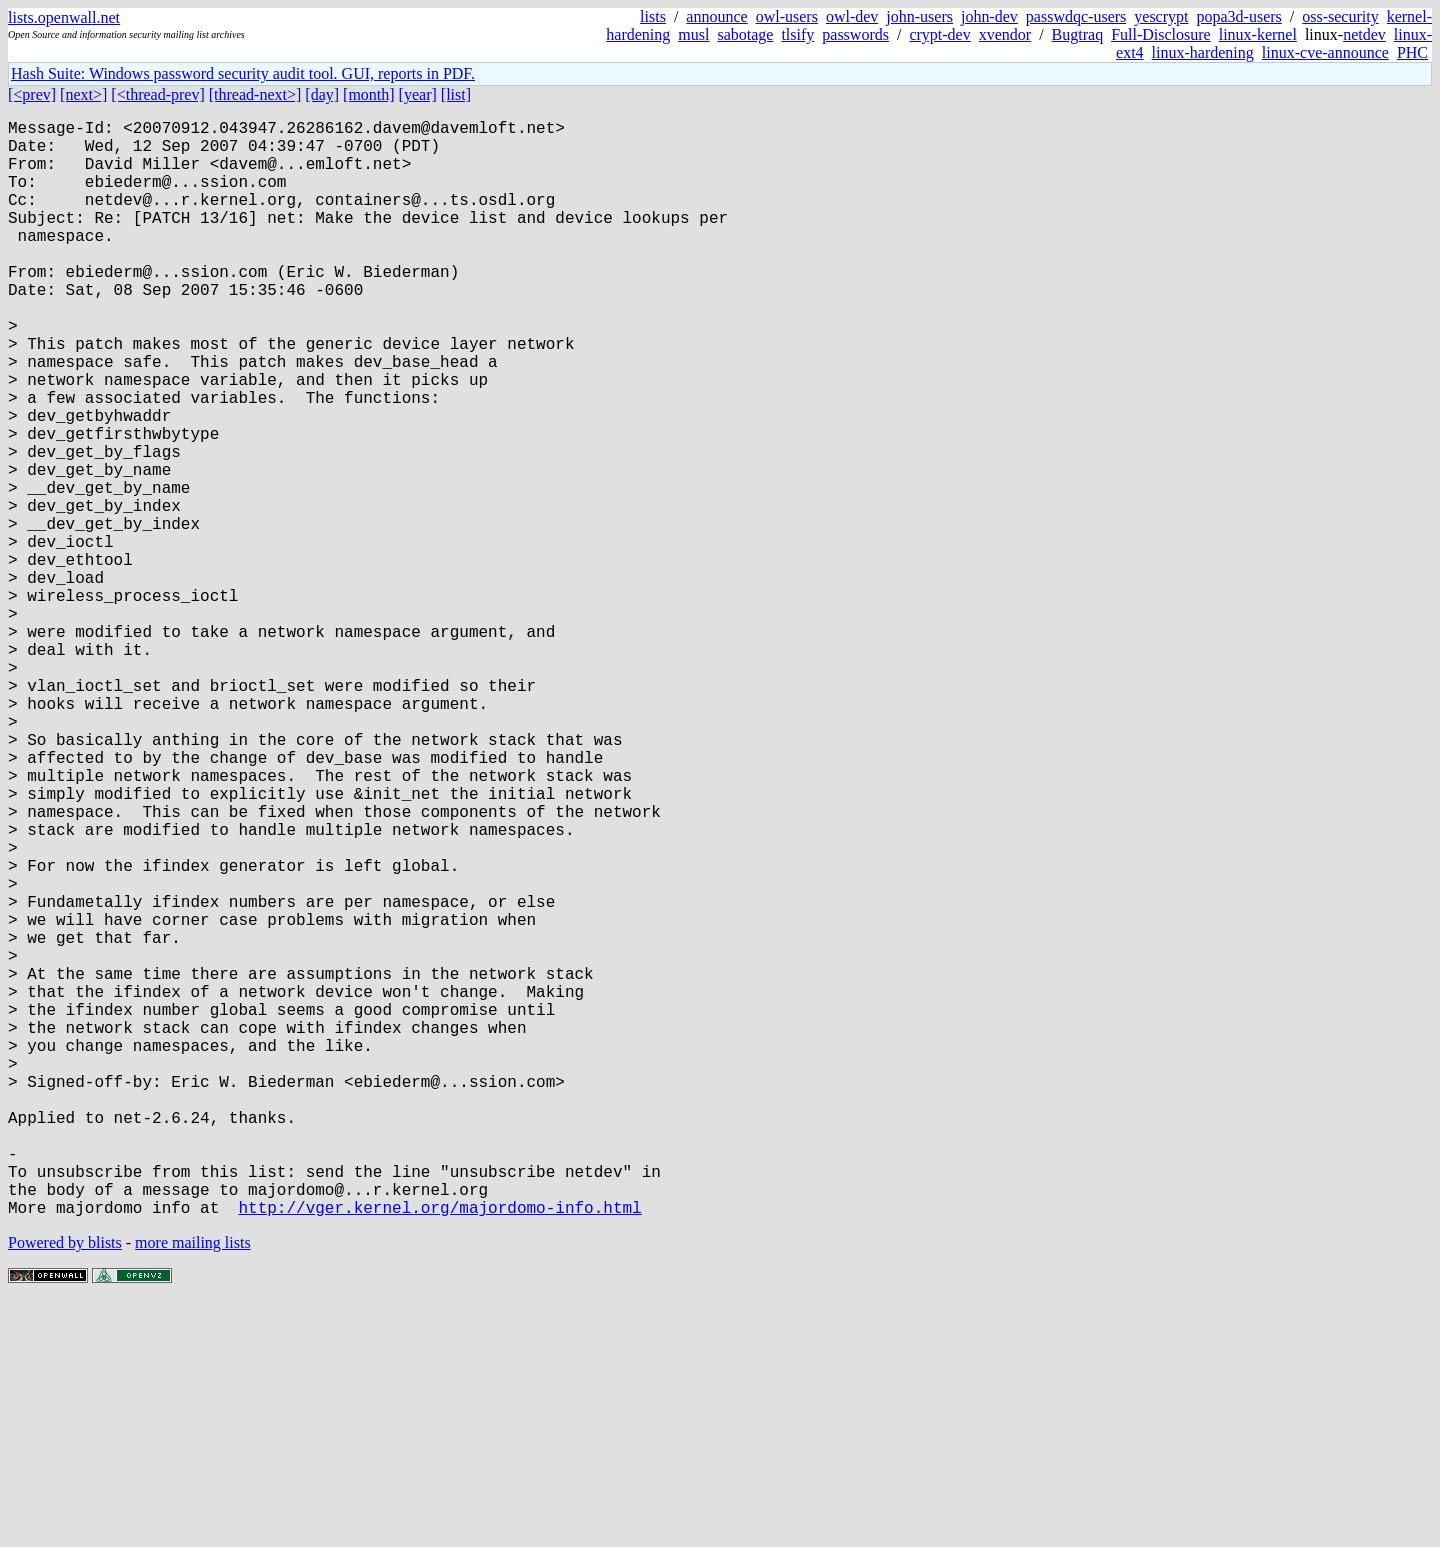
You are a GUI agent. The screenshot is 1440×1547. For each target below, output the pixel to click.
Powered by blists (65, 1486)
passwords (855, 34)
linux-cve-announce (1325, 52)
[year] (418, 94)
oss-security (1340, 16)
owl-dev (852, 16)
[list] (456, 94)
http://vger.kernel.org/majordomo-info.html (439, 1451)
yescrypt (1161, 16)
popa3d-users (1238, 16)
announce (716, 16)
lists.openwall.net (64, 17)
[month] (369, 94)
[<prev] (32, 94)
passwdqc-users (1076, 16)
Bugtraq (1078, 34)
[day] (322, 94)
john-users (919, 16)
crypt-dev (939, 34)
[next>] (83, 94)
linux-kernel (1258, 34)
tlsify (797, 34)
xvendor (1005, 34)
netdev (1364, 34)
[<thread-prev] (157, 94)
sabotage (745, 34)
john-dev (989, 16)
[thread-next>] (255, 94)
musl (693, 34)
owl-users (787, 16)
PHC (1412, 52)
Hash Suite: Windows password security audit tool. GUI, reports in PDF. (243, 73)
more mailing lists (193, 1486)
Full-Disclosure (1161, 34)
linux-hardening (1203, 52)
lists (653, 16)
